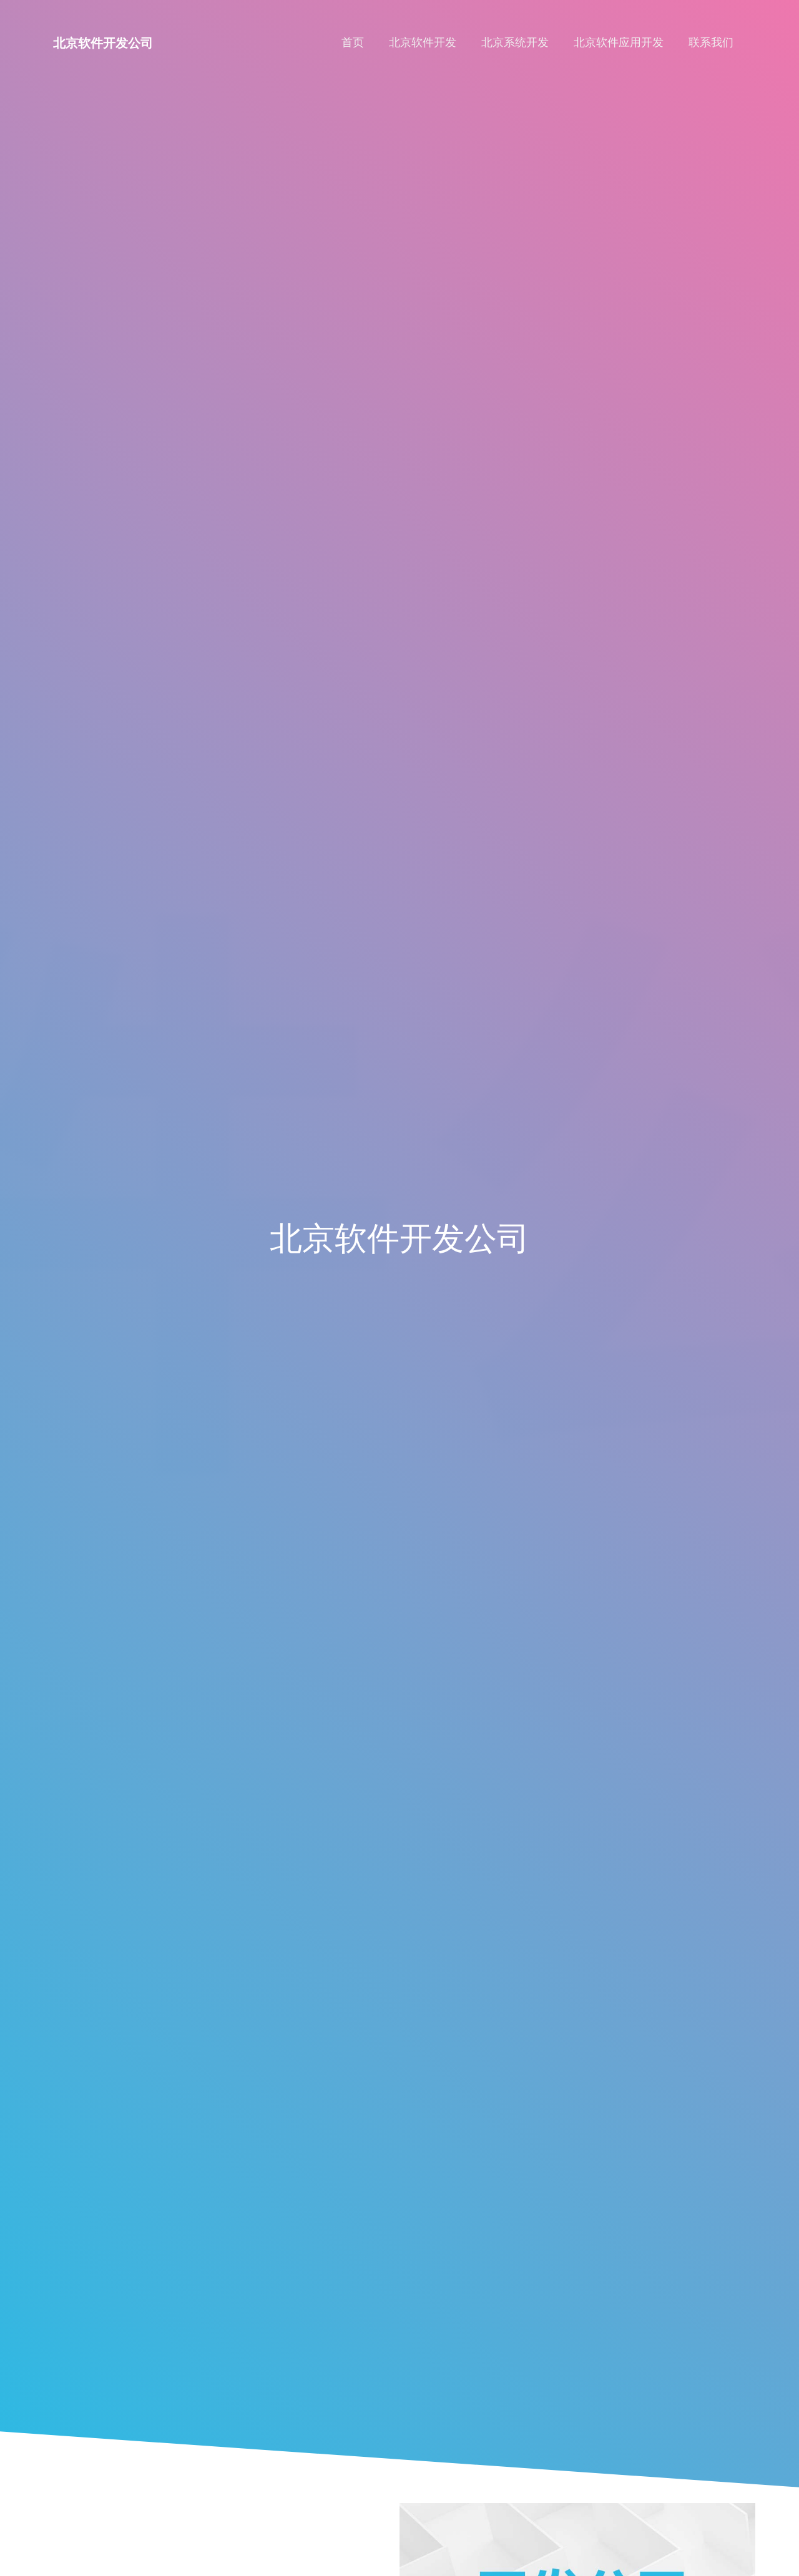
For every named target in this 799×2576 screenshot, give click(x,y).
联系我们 (711, 42)
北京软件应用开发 (619, 42)
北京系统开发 (515, 42)
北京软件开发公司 (103, 43)
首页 (352, 42)
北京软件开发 (422, 42)
